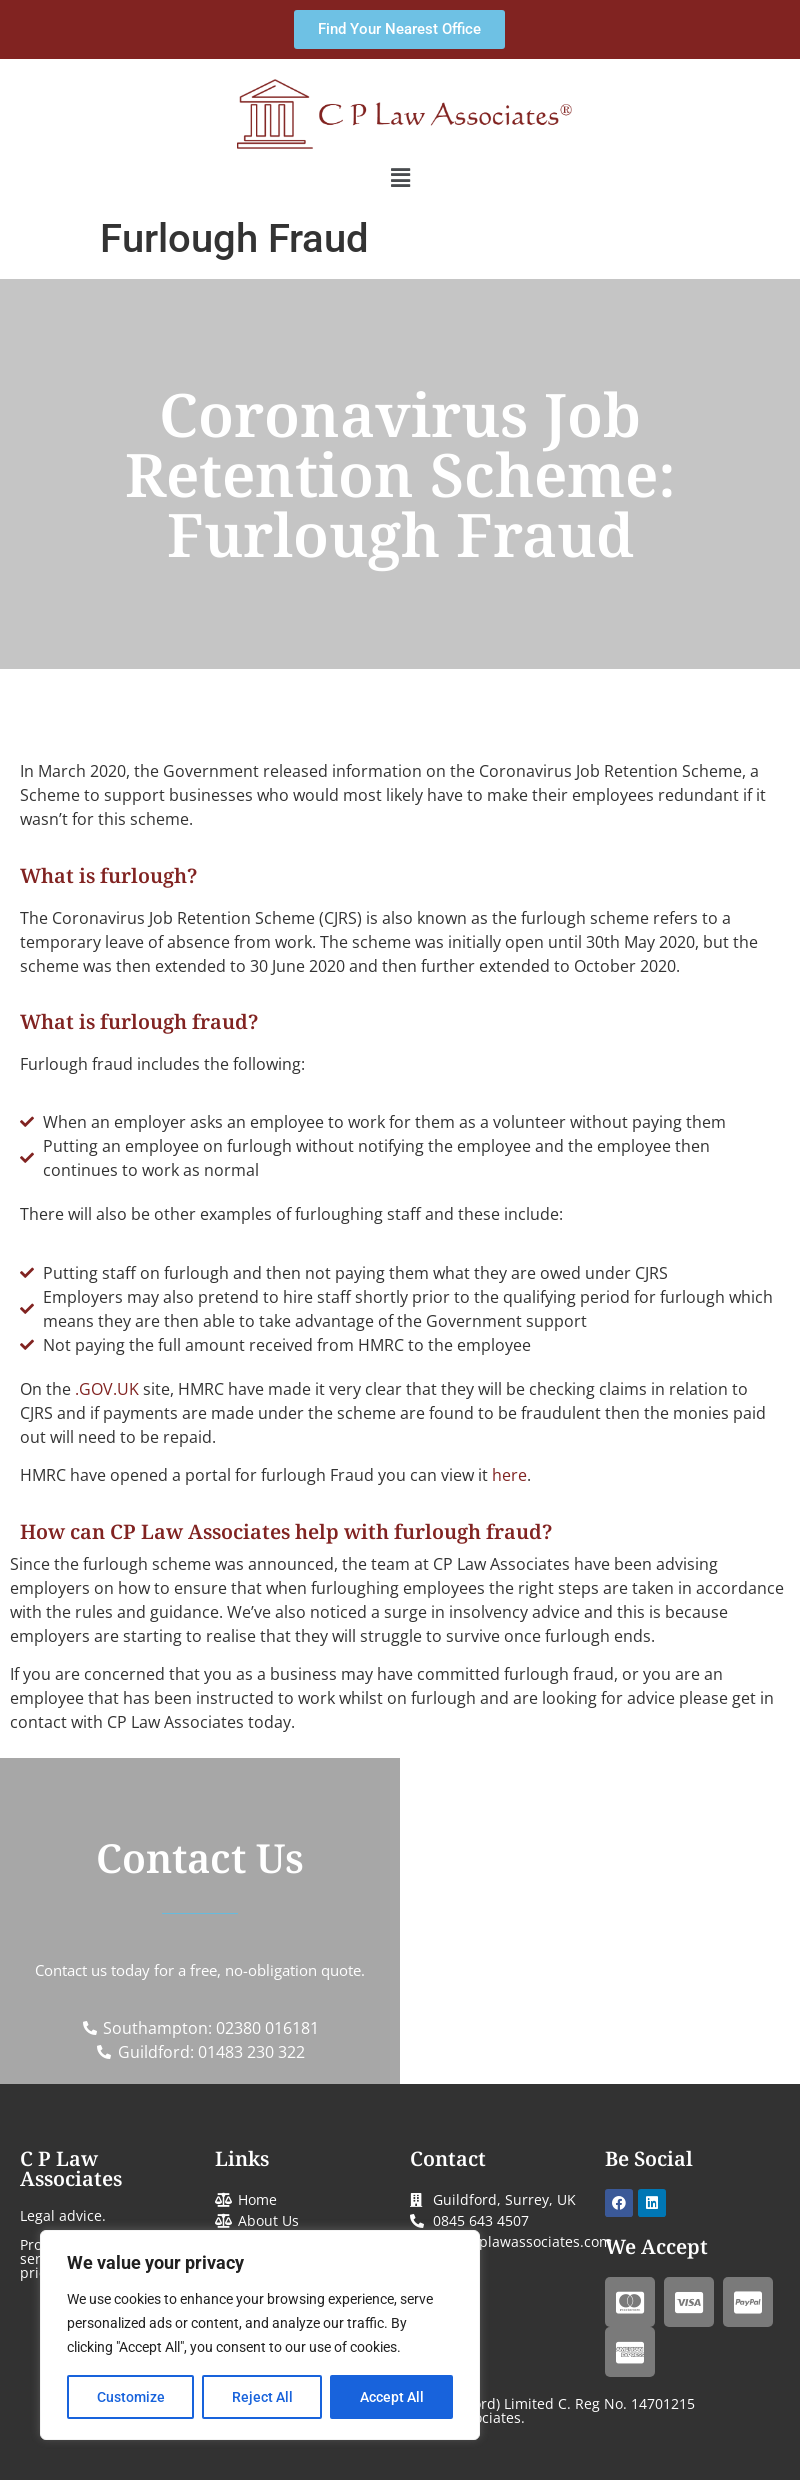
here (509, 1475)
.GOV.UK (107, 1389)
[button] (400, 178)
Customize (131, 2397)
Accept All (392, 2397)
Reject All (262, 2397)
